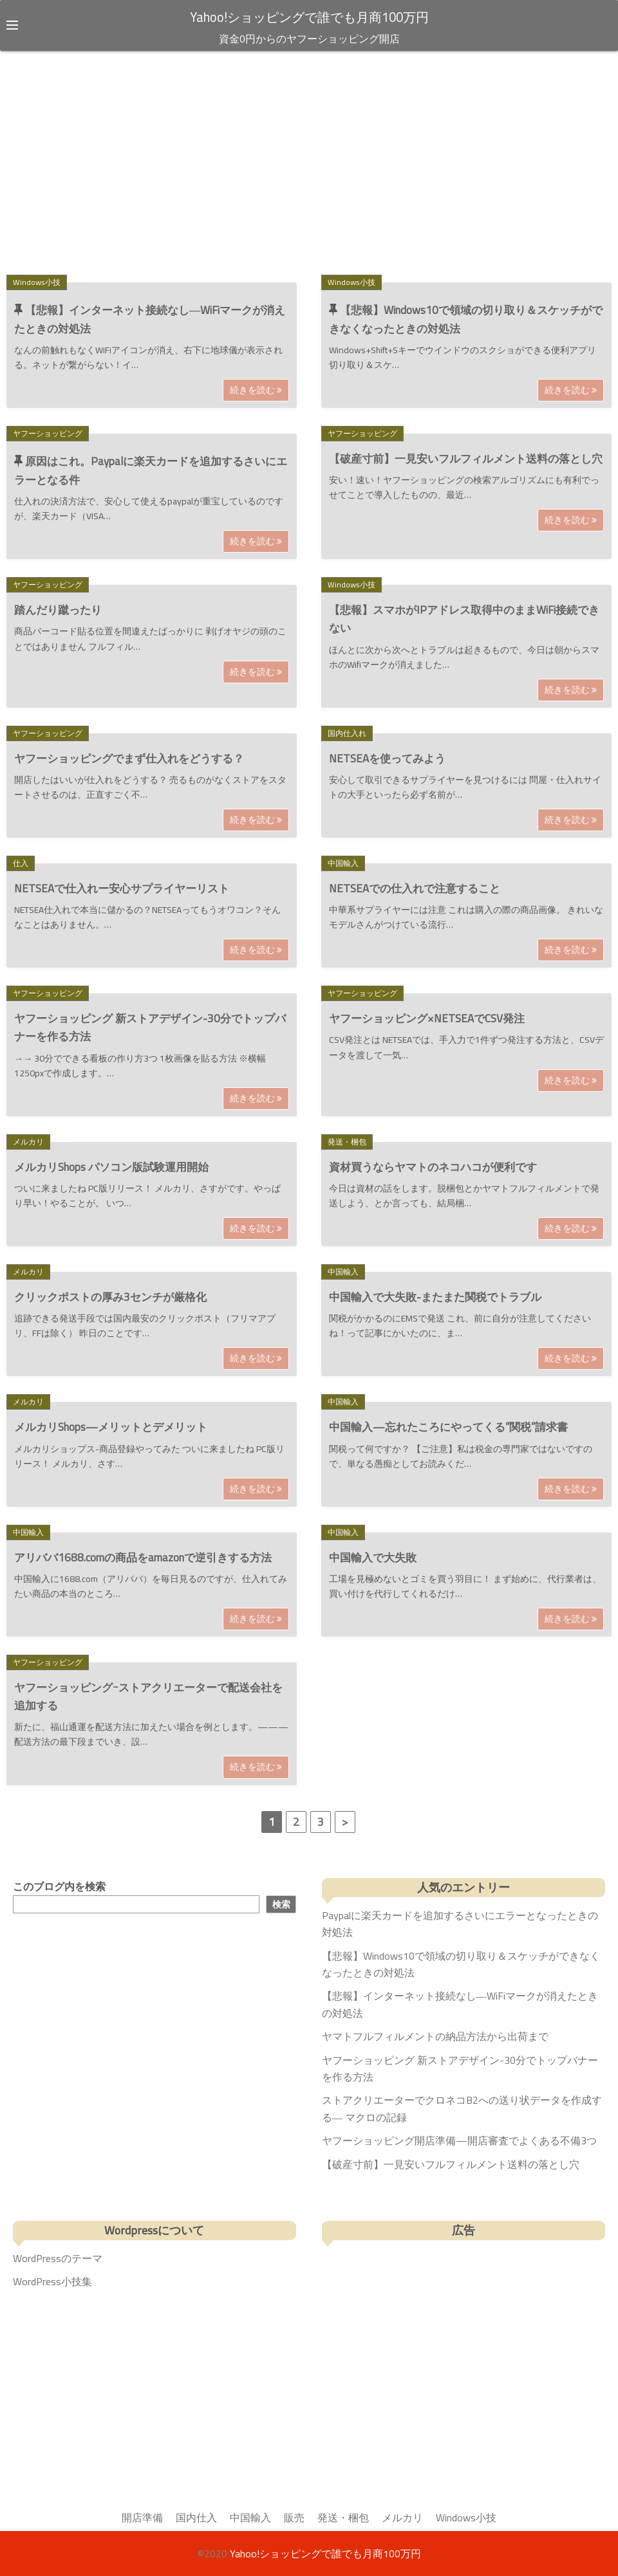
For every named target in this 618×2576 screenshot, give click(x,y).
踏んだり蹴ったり (58, 610)
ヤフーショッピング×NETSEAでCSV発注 (427, 1018)
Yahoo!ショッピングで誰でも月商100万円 (309, 16)
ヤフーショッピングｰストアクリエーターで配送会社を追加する (148, 1696)
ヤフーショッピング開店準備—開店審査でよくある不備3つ (459, 2140)
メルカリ (28, 1141)
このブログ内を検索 (59, 1886)
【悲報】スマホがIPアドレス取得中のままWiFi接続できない (464, 619)
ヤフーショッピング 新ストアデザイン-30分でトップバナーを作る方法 (150, 1027)
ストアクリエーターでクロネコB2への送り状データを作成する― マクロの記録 (462, 2108)
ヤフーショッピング (47, 433)
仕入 (20, 863)
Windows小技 (37, 281)
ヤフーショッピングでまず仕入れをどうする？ (129, 758)
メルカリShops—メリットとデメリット (110, 1427)
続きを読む (256, 390)
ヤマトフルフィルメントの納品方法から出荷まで (435, 2036)
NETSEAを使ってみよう (387, 758)
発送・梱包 (347, 1141)
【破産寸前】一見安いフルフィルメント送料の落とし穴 (466, 458)
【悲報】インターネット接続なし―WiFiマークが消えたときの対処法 (149, 318)
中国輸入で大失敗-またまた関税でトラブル (435, 1297)
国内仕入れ (347, 732)
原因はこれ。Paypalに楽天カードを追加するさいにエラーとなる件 (150, 470)
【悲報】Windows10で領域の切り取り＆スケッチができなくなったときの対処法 (466, 318)
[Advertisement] (309, 159)
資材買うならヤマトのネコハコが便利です (433, 1166)
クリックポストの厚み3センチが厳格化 (110, 1297)
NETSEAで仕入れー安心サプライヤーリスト (121, 888)
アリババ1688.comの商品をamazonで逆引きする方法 (143, 1557)
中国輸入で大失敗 (373, 1557)
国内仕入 (196, 2517)
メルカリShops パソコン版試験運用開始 (111, 1166)
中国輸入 (343, 863)
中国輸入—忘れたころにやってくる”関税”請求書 (448, 1427)
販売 (294, 2517)
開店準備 (142, 2517)
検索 (281, 1904)
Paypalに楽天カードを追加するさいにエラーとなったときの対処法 (460, 1924)
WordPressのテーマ (57, 2257)
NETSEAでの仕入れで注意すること (414, 888)
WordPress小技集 (52, 2281)
